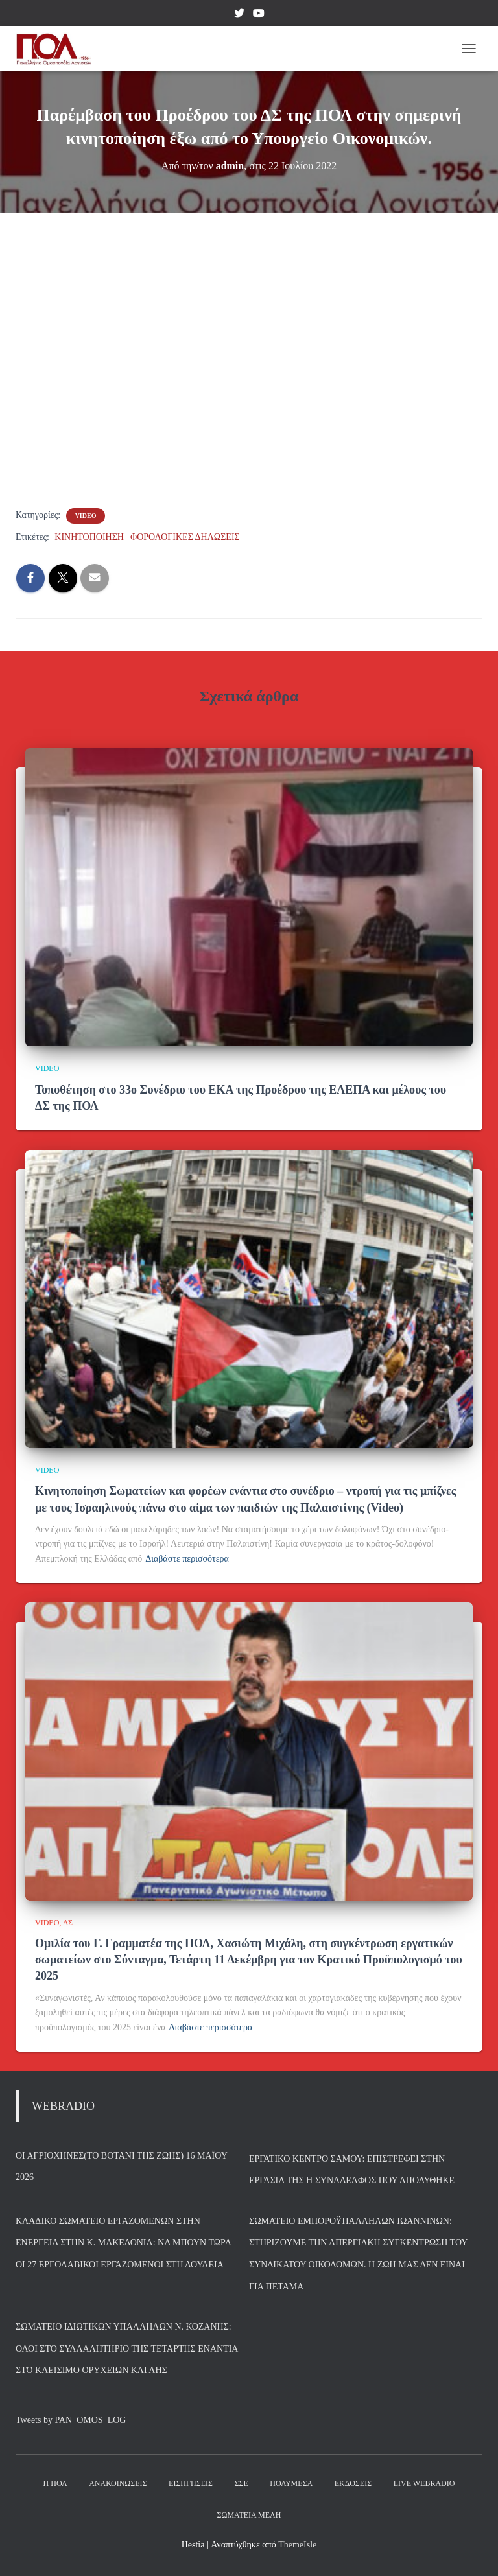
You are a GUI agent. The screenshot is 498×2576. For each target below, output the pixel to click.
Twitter (239, 15)
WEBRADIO (63, 2106)
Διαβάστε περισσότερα (187, 1558)
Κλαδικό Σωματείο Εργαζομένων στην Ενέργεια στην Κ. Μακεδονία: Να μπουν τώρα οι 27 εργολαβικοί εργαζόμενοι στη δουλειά (123, 2242)
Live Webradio (424, 2483)
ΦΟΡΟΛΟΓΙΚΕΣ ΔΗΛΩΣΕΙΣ (185, 537)
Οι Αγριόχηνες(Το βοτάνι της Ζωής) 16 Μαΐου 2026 (121, 2167)
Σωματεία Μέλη (249, 2515)
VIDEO (86, 515)
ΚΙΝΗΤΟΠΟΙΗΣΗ (89, 537)
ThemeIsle (297, 2544)
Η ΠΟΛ (55, 2483)
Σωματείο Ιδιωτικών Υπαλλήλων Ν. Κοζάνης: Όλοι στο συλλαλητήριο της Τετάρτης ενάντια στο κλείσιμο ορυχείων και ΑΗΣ (127, 2348)
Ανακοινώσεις (118, 2483)
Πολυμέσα (291, 2483)
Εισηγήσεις (191, 2483)
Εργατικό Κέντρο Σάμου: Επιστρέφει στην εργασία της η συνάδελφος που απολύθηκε (352, 2170)
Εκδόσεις (353, 2483)
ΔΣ (68, 1922)
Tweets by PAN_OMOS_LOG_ (73, 2420)
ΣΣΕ (241, 2483)
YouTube (259, 15)
